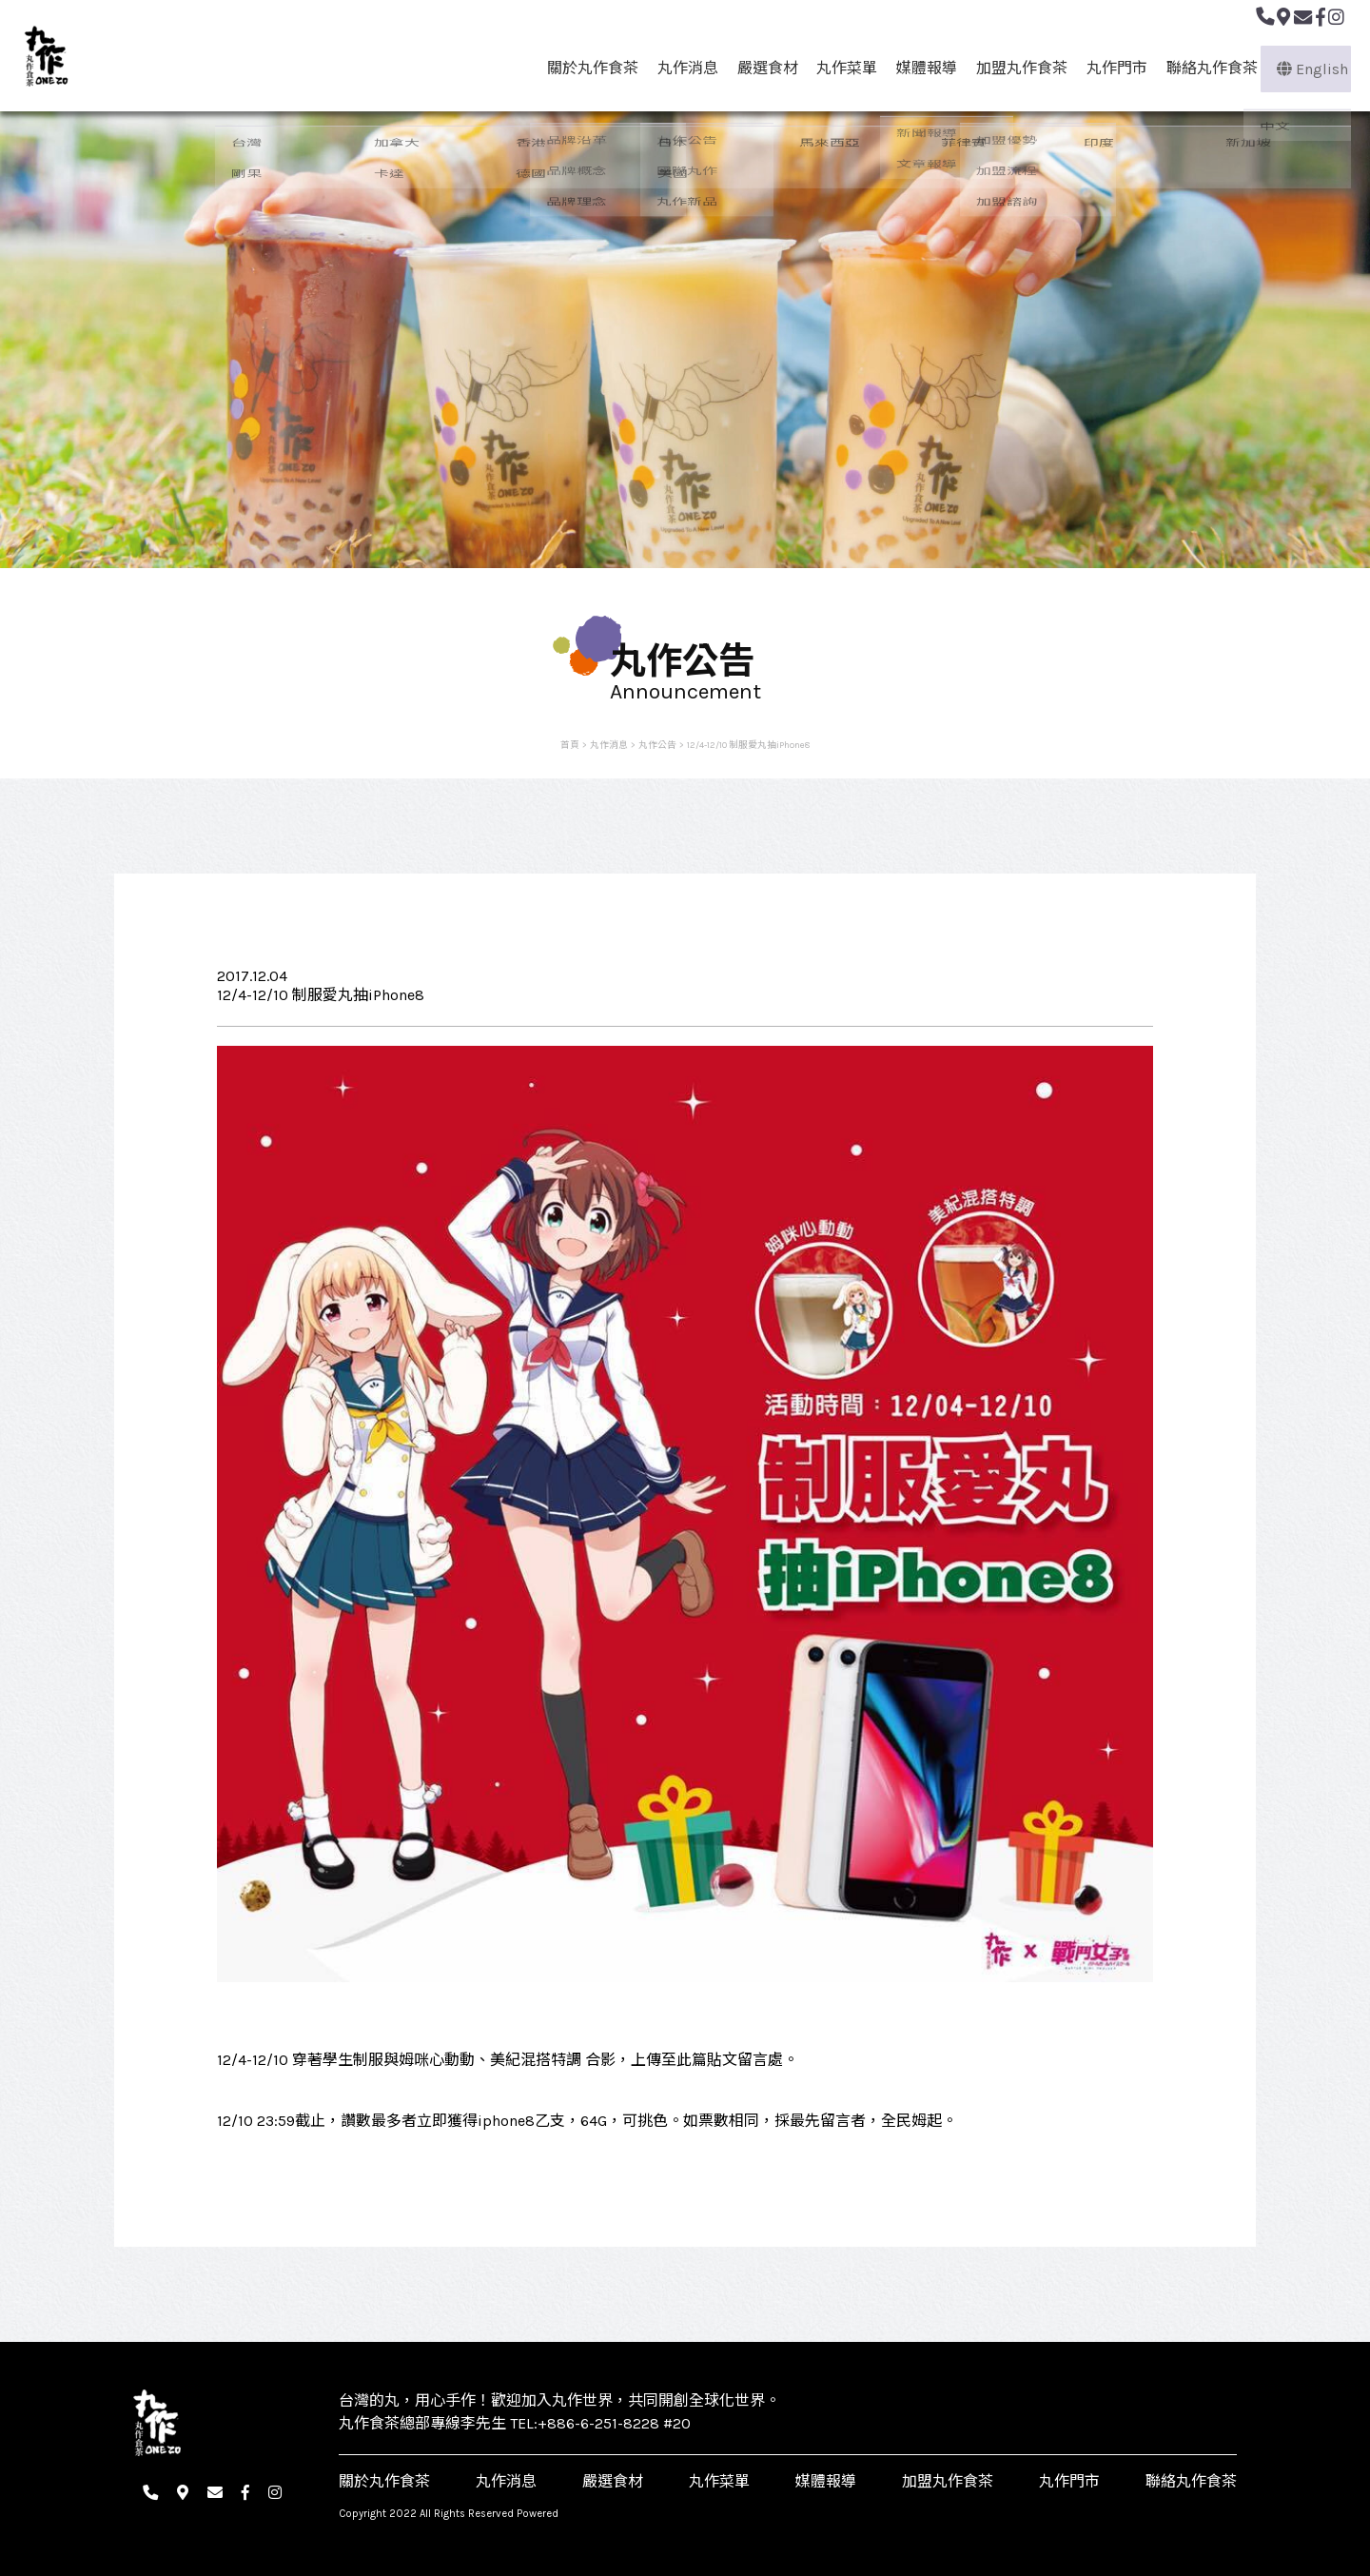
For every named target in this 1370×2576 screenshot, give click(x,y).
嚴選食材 (760, 68)
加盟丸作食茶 (1015, 68)
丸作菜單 (840, 68)
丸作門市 (1110, 68)
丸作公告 (657, 744)
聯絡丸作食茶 (1205, 68)
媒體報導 (920, 68)
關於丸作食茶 (585, 68)
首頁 (569, 744)
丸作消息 (680, 68)
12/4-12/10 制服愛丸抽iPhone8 (748, 744)
